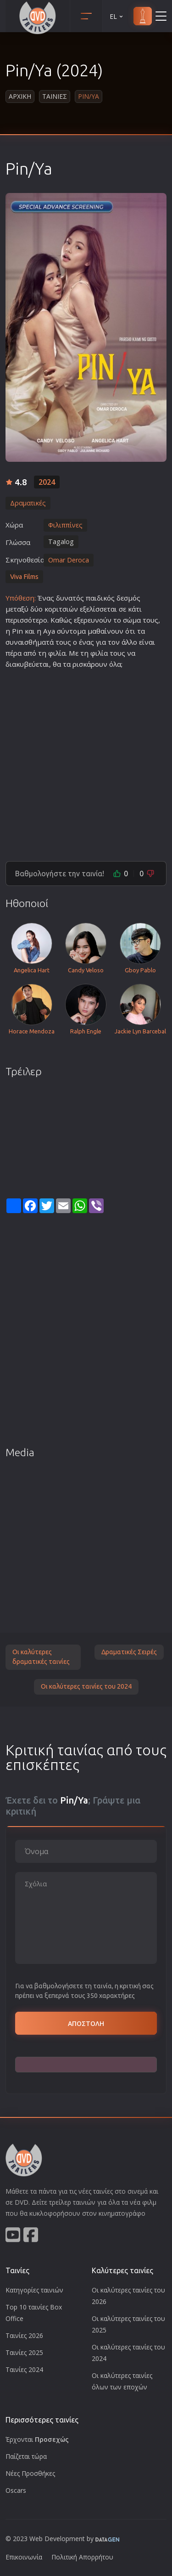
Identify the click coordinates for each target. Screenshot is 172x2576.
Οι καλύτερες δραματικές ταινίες (41, 1657)
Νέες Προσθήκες (30, 2473)
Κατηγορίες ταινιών (34, 2290)
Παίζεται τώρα (26, 2456)
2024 (47, 482)
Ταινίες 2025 (24, 2352)
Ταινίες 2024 (24, 2369)
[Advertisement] (86, 761)
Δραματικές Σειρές (129, 1652)
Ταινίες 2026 (24, 2335)
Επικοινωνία (24, 2557)
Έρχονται (37, 2439)
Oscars (16, 2490)
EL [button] (117, 16)
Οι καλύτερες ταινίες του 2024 (86, 1686)
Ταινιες (54, 96)
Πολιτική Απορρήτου (82, 2557)
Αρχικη (20, 96)
